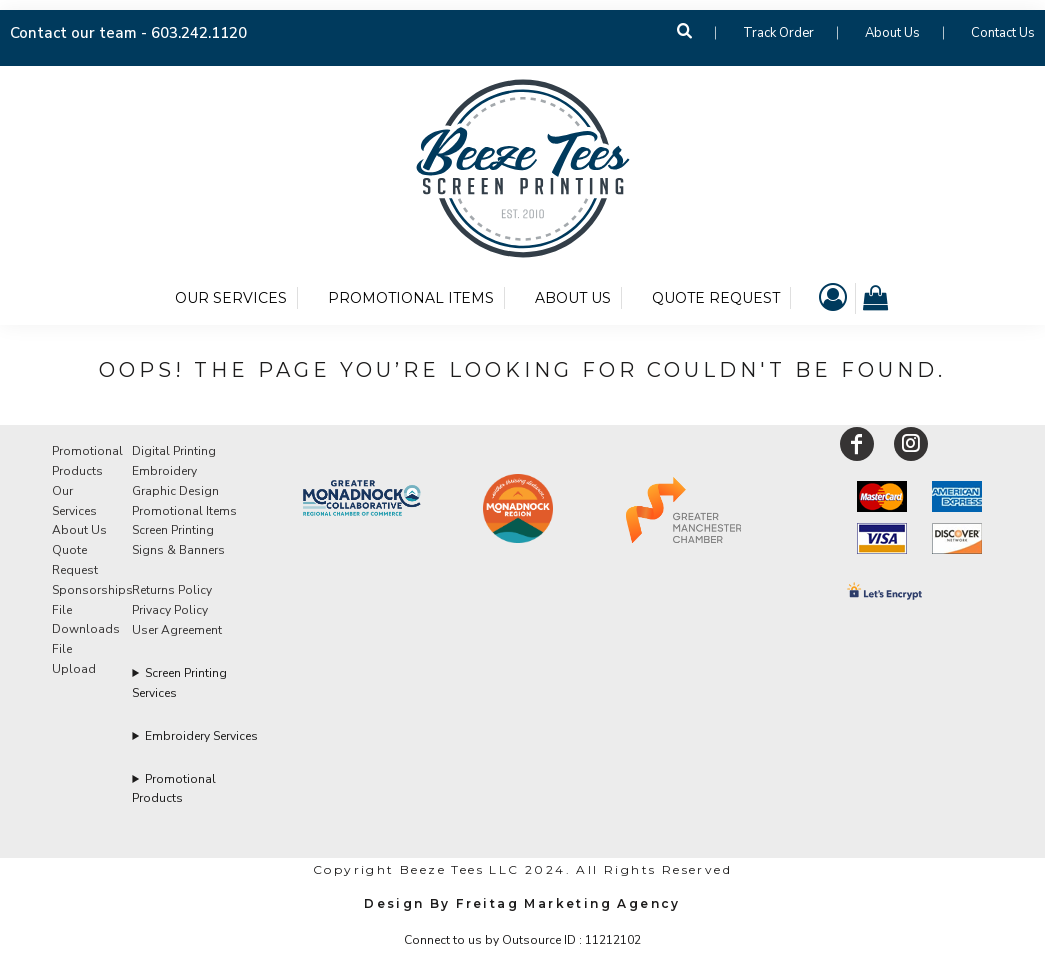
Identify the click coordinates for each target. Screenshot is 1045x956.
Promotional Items (184, 511)
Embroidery (164, 471)
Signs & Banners (178, 550)
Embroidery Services (201, 736)
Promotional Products (174, 788)
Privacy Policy (170, 610)
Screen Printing (173, 530)
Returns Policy (172, 590)
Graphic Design (175, 491)
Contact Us (1003, 33)
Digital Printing (174, 451)
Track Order (778, 33)
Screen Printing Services (179, 682)
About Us (892, 33)
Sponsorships (92, 590)
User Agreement (177, 630)
